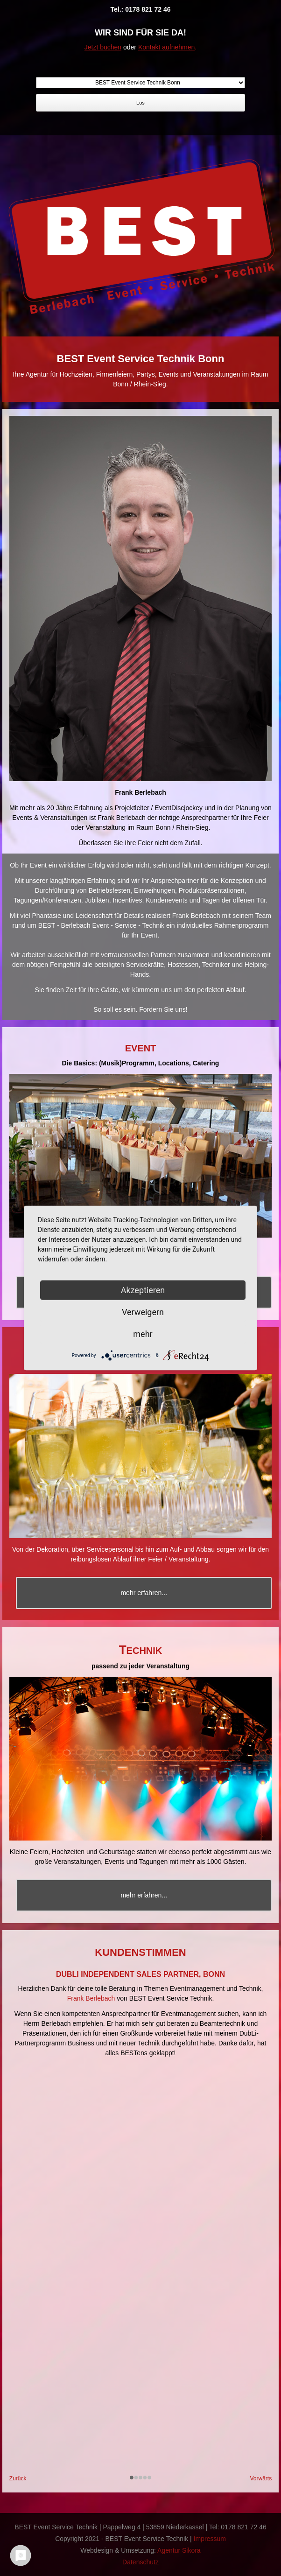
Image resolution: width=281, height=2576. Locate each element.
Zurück (18, 2478)
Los (140, 102)
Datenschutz (140, 2562)
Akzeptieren (143, 1290)
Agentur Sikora (179, 2550)
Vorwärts (261, 2478)
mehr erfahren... (143, 1592)
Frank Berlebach (91, 1998)
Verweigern (143, 1312)
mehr (142, 1334)
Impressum (210, 2538)
